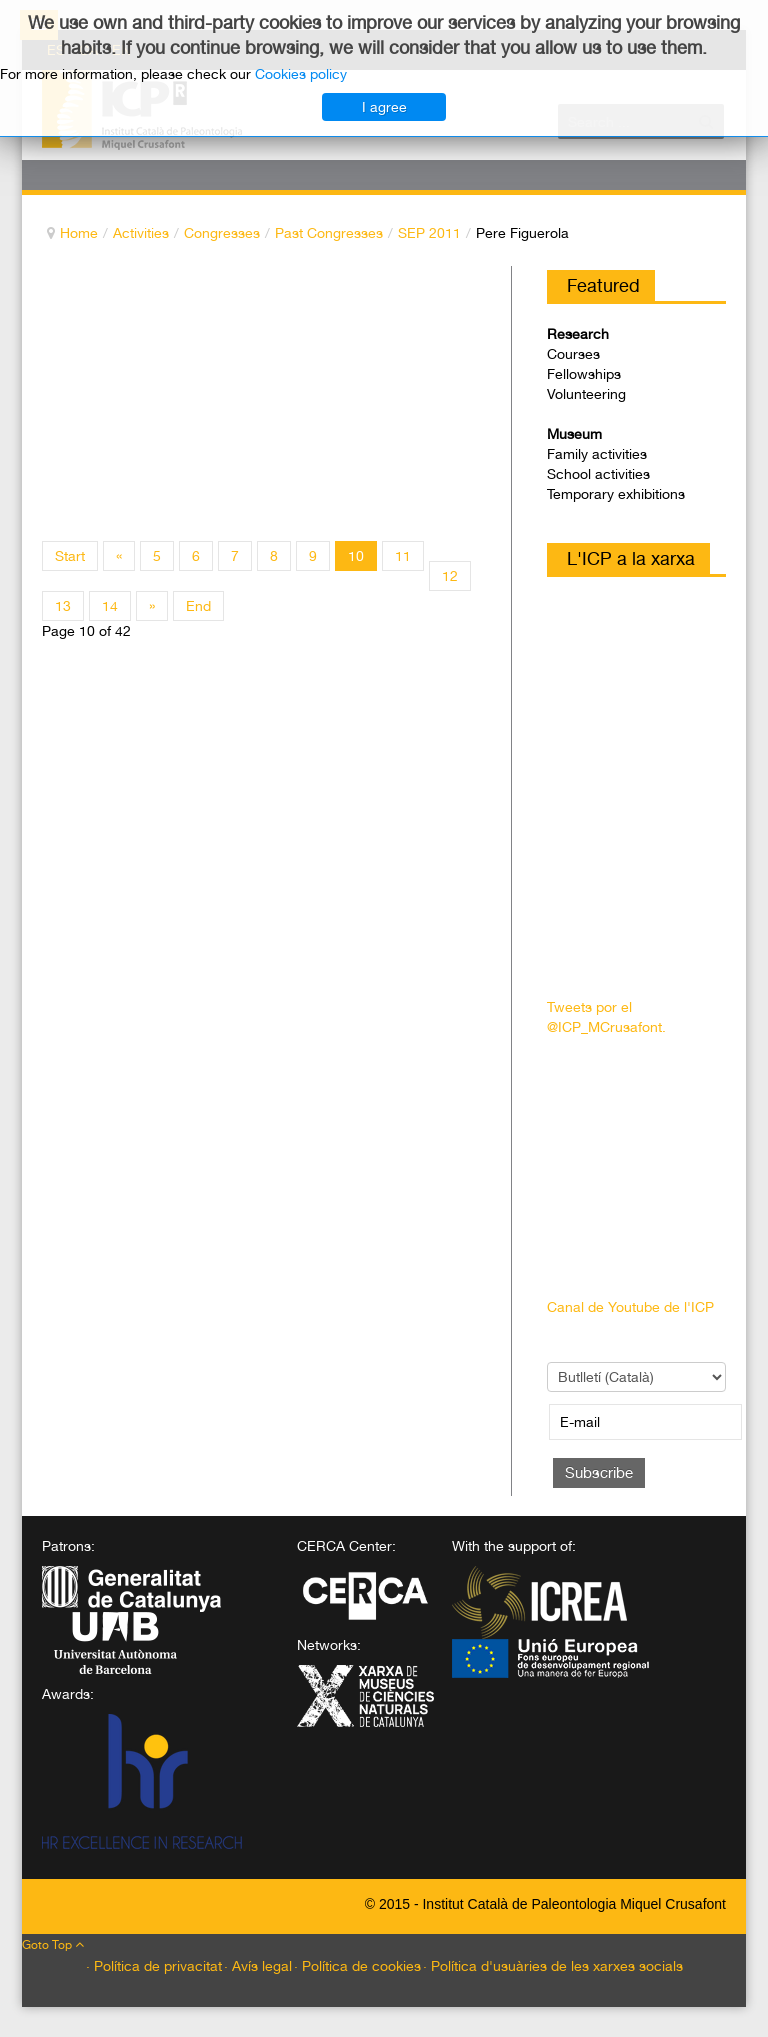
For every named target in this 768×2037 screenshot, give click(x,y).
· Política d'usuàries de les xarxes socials (553, 1966)
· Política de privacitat (154, 1966)
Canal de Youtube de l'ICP (630, 1307)
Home (79, 233)
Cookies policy (301, 74)
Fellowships (584, 374)
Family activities (597, 454)
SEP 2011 (429, 233)
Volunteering (586, 394)
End (198, 606)
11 (403, 556)
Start (70, 556)
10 (356, 556)
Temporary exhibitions (616, 494)
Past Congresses (329, 233)
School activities (598, 474)
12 (450, 576)
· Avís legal (258, 1966)
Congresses (222, 233)
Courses (573, 354)
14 (110, 606)
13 (63, 606)
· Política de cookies (357, 1966)
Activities (141, 233)
